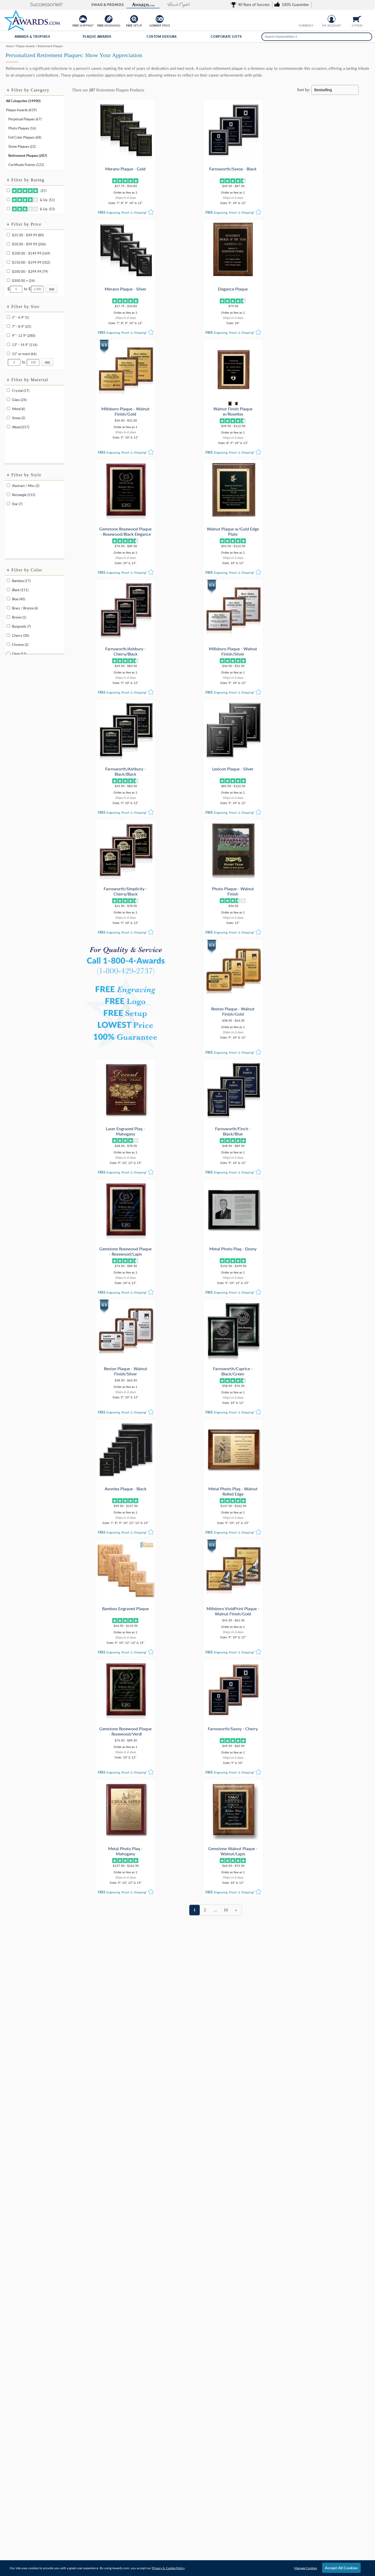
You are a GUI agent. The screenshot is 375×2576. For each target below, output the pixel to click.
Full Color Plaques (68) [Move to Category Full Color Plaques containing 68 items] (24, 137)
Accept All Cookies (341, 2568)
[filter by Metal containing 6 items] (8, 408)
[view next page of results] (236, 1090)
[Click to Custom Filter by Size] (47, 362)
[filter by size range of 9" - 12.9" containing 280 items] (8, 335)
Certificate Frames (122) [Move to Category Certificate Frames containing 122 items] (26, 165)
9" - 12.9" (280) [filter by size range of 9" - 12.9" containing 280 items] (23, 335)
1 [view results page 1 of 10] (194, 1090)
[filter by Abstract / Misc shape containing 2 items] (8, 485)
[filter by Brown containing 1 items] (8, 617)
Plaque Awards (97, 37)
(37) (29, 190)
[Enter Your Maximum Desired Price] (37, 289)
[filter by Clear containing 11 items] (8, 653)
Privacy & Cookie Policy (168, 2568)
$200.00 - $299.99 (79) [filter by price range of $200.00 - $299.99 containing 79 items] (30, 271)
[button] (21, 4)
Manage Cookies (305, 2568)
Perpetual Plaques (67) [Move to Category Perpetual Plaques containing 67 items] (24, 119)
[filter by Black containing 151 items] (8, 589)
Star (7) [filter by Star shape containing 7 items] (17, 504)
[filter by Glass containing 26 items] (8, 399)
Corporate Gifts (226, 37)
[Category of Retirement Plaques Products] (187, 62)
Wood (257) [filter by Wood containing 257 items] (20, 427)
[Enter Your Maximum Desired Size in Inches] (33, 362)
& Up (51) (33, 199)
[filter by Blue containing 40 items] (8, 598)
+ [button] (8, 89)
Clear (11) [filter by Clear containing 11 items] (19, 654)
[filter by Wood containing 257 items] (8, 426)
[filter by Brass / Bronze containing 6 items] (8, 607)
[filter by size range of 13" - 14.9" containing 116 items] (8, 344)
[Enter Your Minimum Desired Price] (16, 289)
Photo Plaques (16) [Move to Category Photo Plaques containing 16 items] (22, 128)
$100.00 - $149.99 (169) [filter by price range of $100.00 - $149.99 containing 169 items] (31, 253)
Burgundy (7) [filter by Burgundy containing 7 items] (21, 626)
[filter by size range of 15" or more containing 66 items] (8, 353)
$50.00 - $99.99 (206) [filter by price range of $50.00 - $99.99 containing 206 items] (29, 244)
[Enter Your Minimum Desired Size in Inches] (14, 362)
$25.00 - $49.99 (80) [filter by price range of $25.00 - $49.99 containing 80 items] (28, 235)
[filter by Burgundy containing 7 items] (8, 626)
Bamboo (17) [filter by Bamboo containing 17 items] (21, 581)
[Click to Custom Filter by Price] (52, 289)
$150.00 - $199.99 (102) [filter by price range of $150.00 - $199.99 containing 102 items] (31, 262)
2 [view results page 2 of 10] (205, 1090)
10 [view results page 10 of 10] (226, 1090)
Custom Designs (162, 37)
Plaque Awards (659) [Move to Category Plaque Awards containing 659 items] (21, 110)
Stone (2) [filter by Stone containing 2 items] (18, 418)
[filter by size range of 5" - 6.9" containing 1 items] (8, 317)
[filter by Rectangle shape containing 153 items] (8, 494)
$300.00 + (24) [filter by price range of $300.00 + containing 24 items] (23, 281)
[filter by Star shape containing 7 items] (8, 503)
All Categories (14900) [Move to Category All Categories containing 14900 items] (23, 101)
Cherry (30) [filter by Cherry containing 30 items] (20, 635)
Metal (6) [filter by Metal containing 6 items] (18, 409)
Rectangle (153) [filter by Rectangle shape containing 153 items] (23, 495)
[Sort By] (335, 90)
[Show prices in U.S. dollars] (301, 18)
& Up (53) (33, 209)
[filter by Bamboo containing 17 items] (8, 580)
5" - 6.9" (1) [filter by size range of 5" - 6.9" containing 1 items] (20, 317)
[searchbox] (316, 37)
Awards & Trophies (32, 37)
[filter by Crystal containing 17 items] (8, 390)
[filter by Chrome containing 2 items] (8, 644)
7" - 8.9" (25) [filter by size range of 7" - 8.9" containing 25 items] (21, 326)
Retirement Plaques (112, 90)
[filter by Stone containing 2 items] (8, 417)
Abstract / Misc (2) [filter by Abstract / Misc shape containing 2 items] (25, 486)
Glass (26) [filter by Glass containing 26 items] (19, 400)
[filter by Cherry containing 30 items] (8, 635)
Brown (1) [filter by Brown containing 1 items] (19, 617)
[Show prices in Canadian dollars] (310, 18)
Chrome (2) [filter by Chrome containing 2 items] (20, 645)
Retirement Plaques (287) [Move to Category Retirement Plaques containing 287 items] (27, 155)
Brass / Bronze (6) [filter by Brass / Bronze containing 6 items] (25, 608)
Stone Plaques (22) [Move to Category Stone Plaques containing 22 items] (22, 146)
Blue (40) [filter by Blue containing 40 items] (18, 599)
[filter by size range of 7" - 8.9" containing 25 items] (8, 326)
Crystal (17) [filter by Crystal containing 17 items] (20, 390)
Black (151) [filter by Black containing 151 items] (20, 590)
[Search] (366, 37)
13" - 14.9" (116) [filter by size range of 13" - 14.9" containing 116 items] (24, 345)
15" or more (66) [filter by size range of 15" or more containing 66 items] (24, 354)
